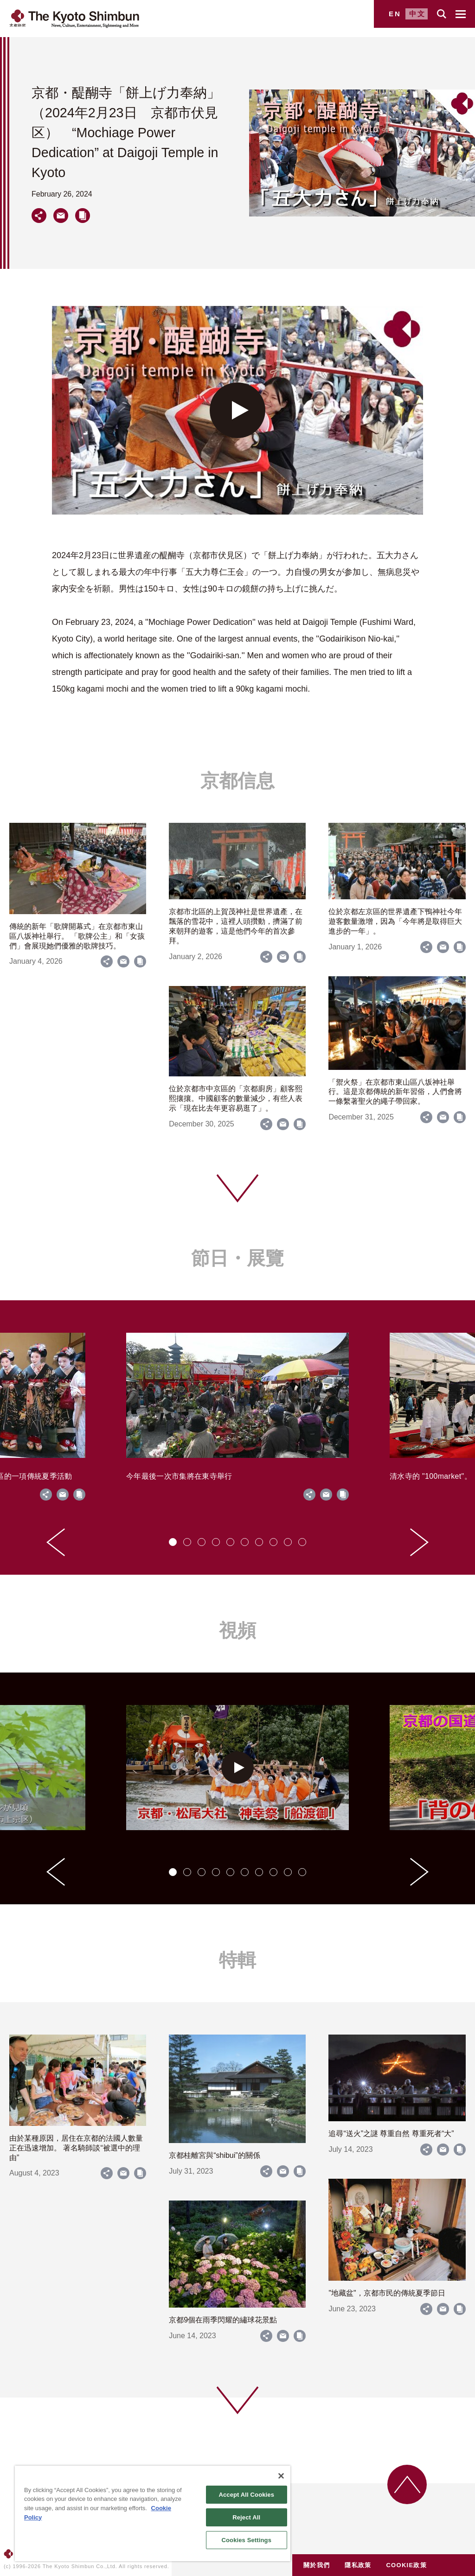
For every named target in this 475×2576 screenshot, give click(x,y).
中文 (417, 14)
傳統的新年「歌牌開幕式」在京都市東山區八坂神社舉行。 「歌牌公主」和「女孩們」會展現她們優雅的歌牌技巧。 (77, 936)
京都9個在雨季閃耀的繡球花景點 (223, 2320)
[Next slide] (419, 1542)
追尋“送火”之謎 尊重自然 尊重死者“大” (391, 2133)
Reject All (246, 2517)
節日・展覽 (237, 1258)
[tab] (173, 1542)
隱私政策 (358, 2565)
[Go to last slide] (55, 1542)
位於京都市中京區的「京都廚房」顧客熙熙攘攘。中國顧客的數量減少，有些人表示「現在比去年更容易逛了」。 (235, 1098)
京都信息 (237, 780)
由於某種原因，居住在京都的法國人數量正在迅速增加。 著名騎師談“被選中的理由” (76, 2148)
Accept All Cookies (246, 2494)
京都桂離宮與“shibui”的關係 (214, 2155)
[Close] (281, 2476)
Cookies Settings (246, 2540)
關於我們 (316, 2565)
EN (395, 14)
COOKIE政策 (406, 2565)
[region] (152, 2513)
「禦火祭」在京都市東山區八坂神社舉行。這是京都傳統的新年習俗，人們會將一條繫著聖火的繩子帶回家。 (395, 1092)
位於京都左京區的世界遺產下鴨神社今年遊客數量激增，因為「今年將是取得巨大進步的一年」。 (395, 921)
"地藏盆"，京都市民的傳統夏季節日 (386, 2293)
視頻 (237, 1630)
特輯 (237, 1960)
